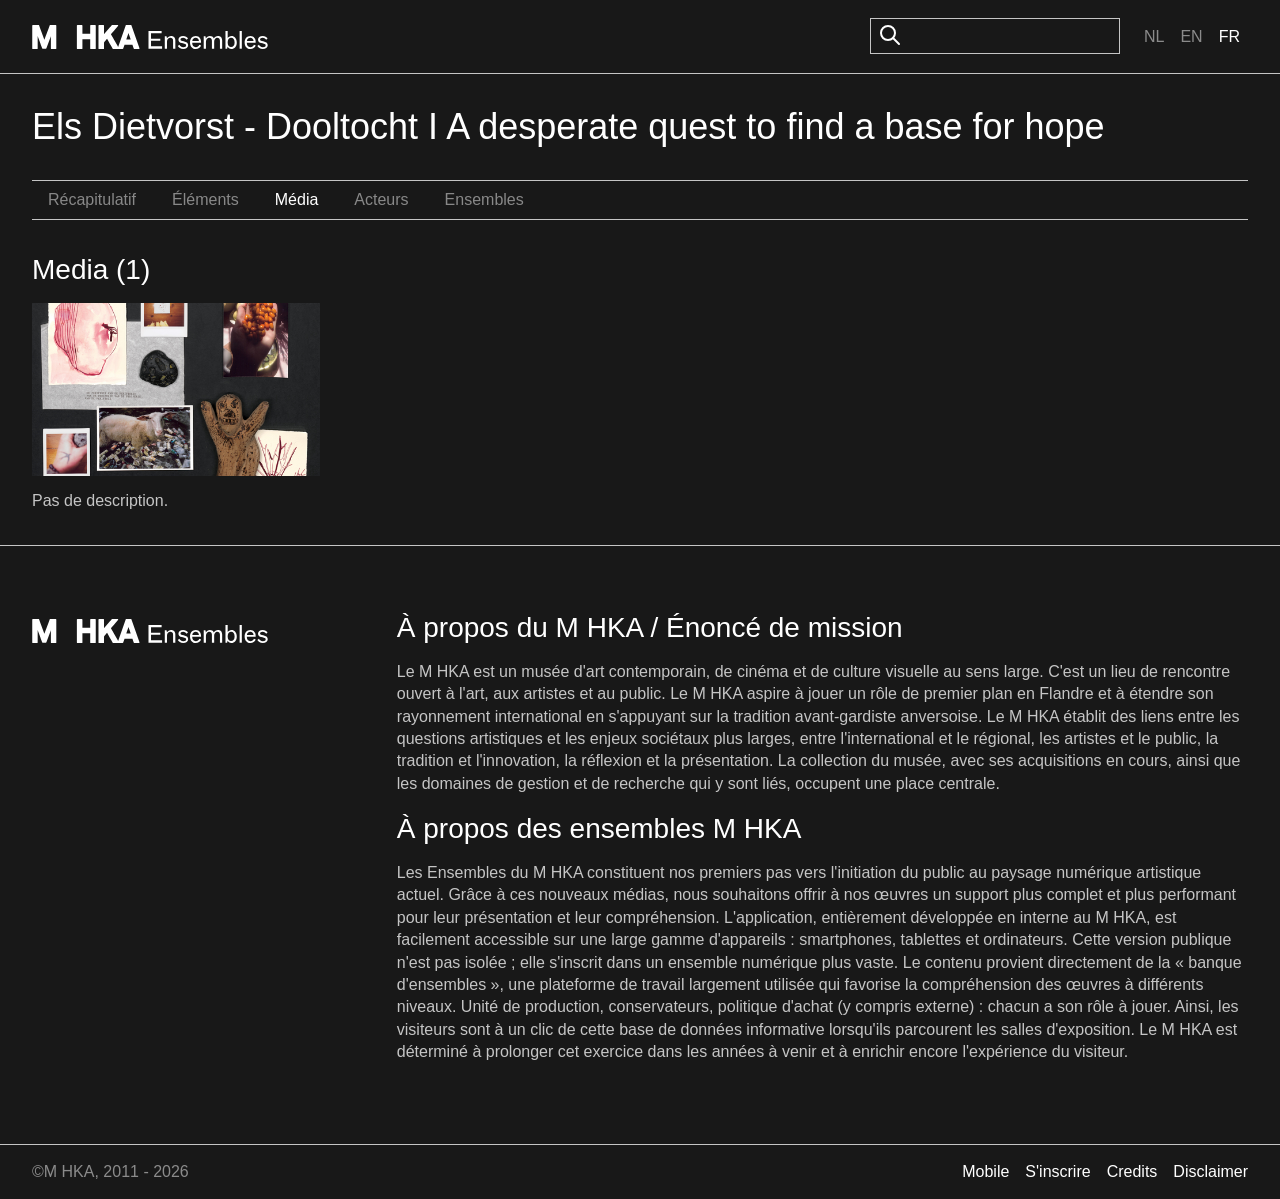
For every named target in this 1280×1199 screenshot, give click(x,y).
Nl (1154, 36)
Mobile (985, 1171)
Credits (1132, 1171)
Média (297, 199)
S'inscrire (1057, 1171)
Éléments (205, 199)
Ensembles (484, 199)
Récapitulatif (92, 199)
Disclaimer (1210, 1171)
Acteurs (381, 199)
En (1191, 36)
